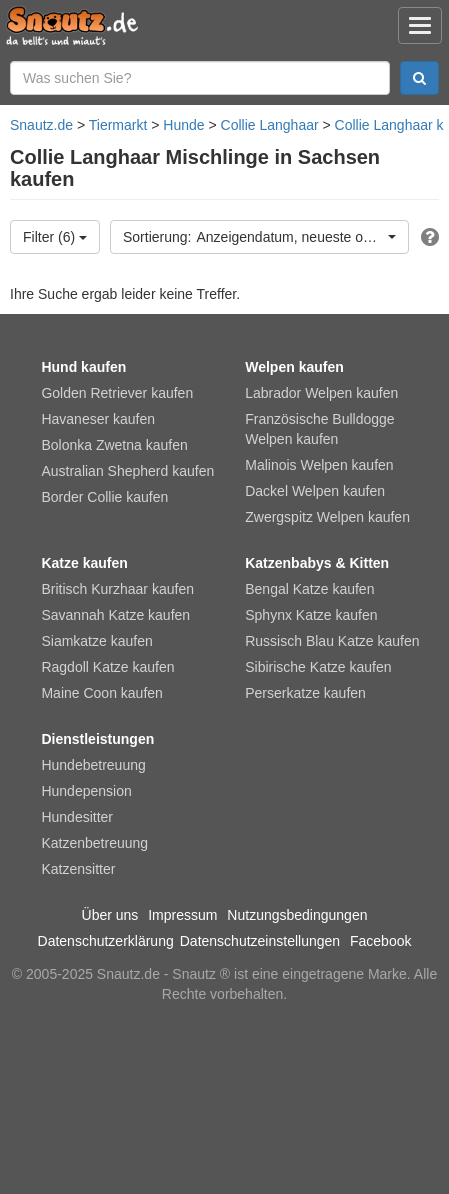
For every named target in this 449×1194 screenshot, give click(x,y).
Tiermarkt (118, 125)
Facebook (380, 941)
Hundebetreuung (93, 765)
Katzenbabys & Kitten (317, 563)
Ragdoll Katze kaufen (107, 667)
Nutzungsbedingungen (297, 915)
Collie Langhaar (270, 125)
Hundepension (86, 791)
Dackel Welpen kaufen (315, 491)
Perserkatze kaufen (305, 693)
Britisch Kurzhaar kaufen (117, 589)
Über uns (110, 915)
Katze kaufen (84, 563)
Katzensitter (78, 869)
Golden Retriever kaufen (117, 393)
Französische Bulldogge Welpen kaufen (319, 429)
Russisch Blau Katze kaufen (332, 641)
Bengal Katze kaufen (309, 589)
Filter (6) (55, 237)
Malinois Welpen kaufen (319, 465)
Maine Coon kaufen (101, 693)
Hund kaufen (83, 367)
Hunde (183, 125)
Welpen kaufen (294, 367)
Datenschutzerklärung (106, 941)
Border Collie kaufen (104, 497)
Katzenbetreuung (94, 843)
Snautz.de (41, 125)
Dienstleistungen (97, 739)
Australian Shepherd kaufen (127, 471)
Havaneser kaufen (98, 419)
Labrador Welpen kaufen (321, 393)
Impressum (182, 915)
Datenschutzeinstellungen (260, 941)
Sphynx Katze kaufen (311, 615)
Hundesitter (77, 817)
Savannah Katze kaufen (115, 615)
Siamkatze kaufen (96, 641)
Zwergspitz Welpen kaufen (327, 517)
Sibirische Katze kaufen (318, 667)
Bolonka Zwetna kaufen (114, 445)
